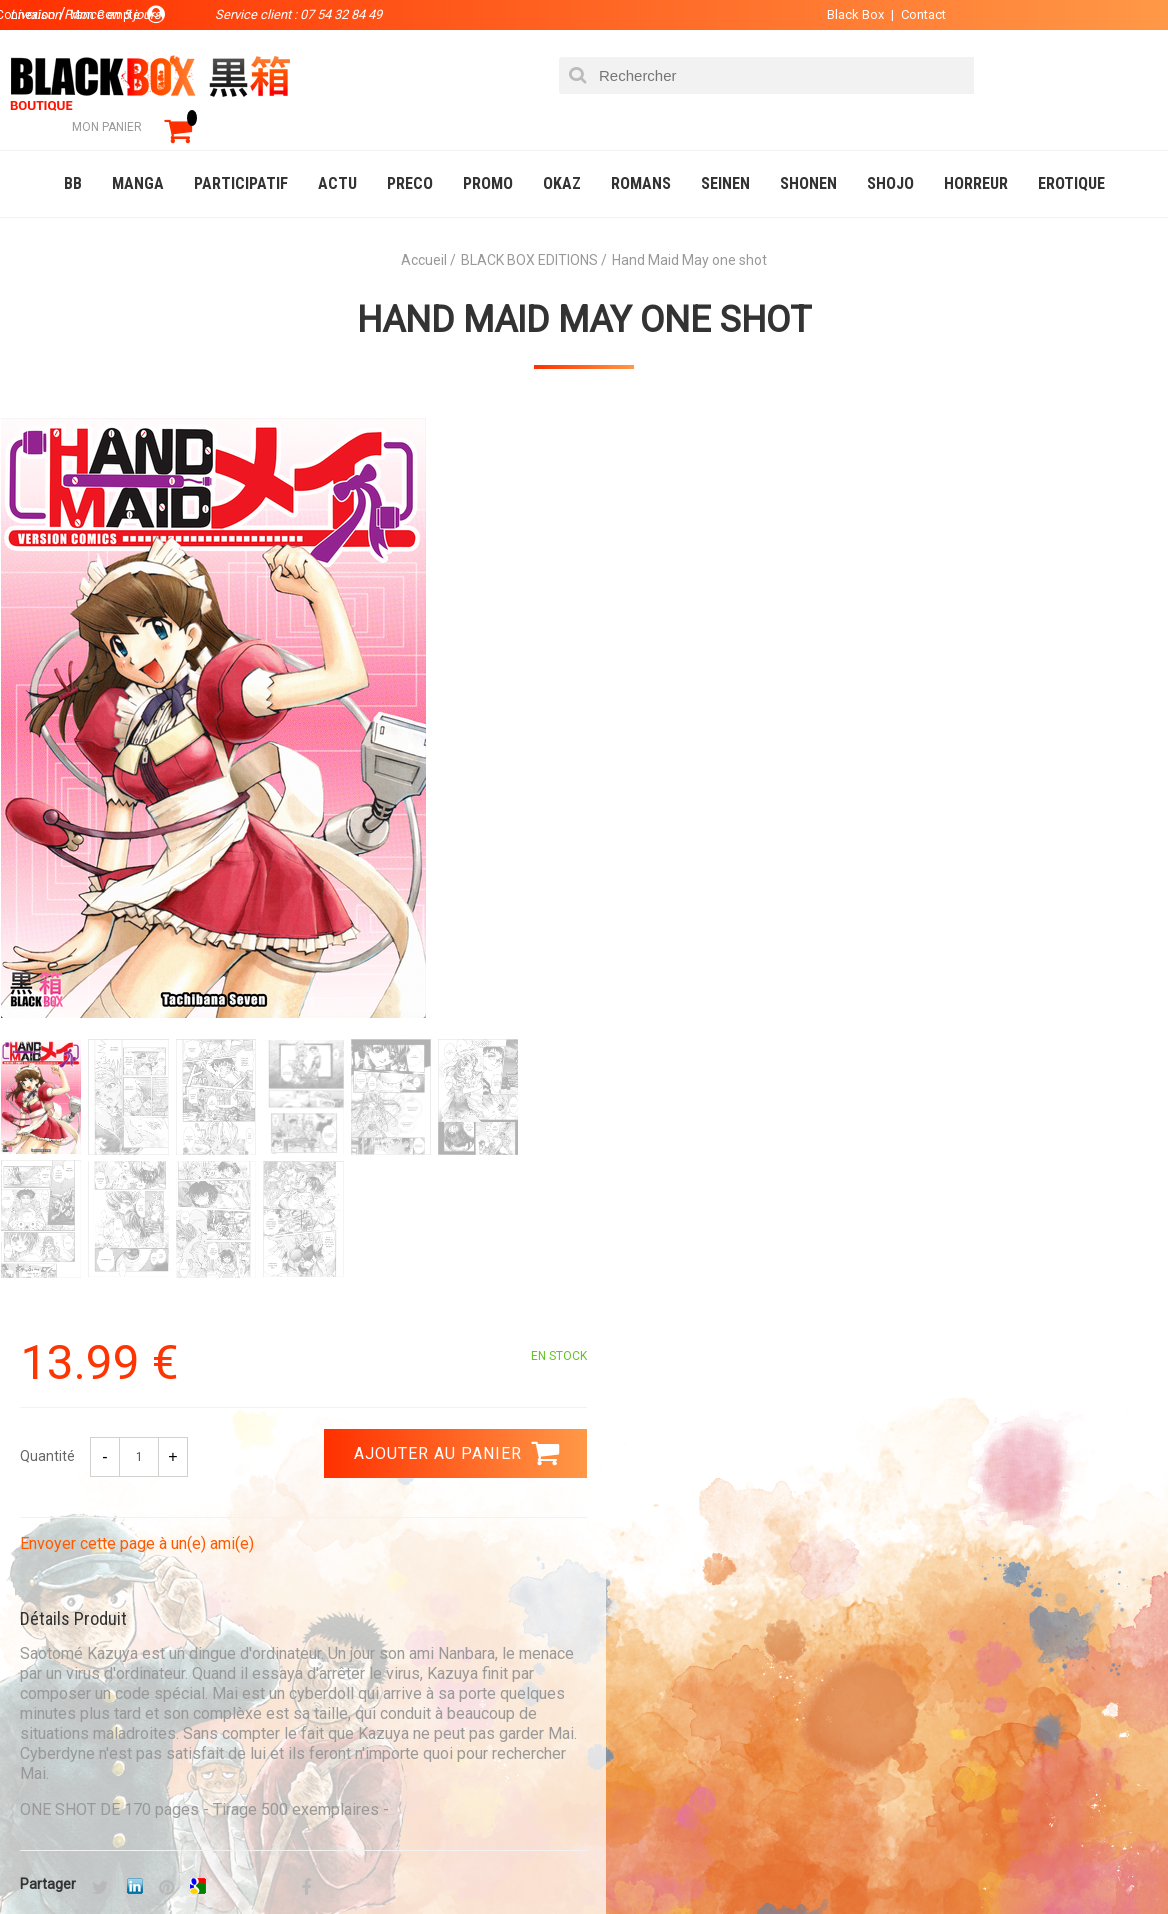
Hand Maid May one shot (584, 291)
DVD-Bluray (165, 1858)
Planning (427, 1695)
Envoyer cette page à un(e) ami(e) (721, 638)
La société (431, 1599)
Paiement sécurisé (407, 1412)
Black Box (847, 14)
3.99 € (54, 1430)
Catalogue (59, 1858)
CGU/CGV (639, 1695)
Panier (633, 1599)
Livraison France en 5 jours (1007, 1424)
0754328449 (664, 1412)
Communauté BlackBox (316, 1858)
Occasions (465, 1858)
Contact (915, 14)
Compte (637, 1631)
